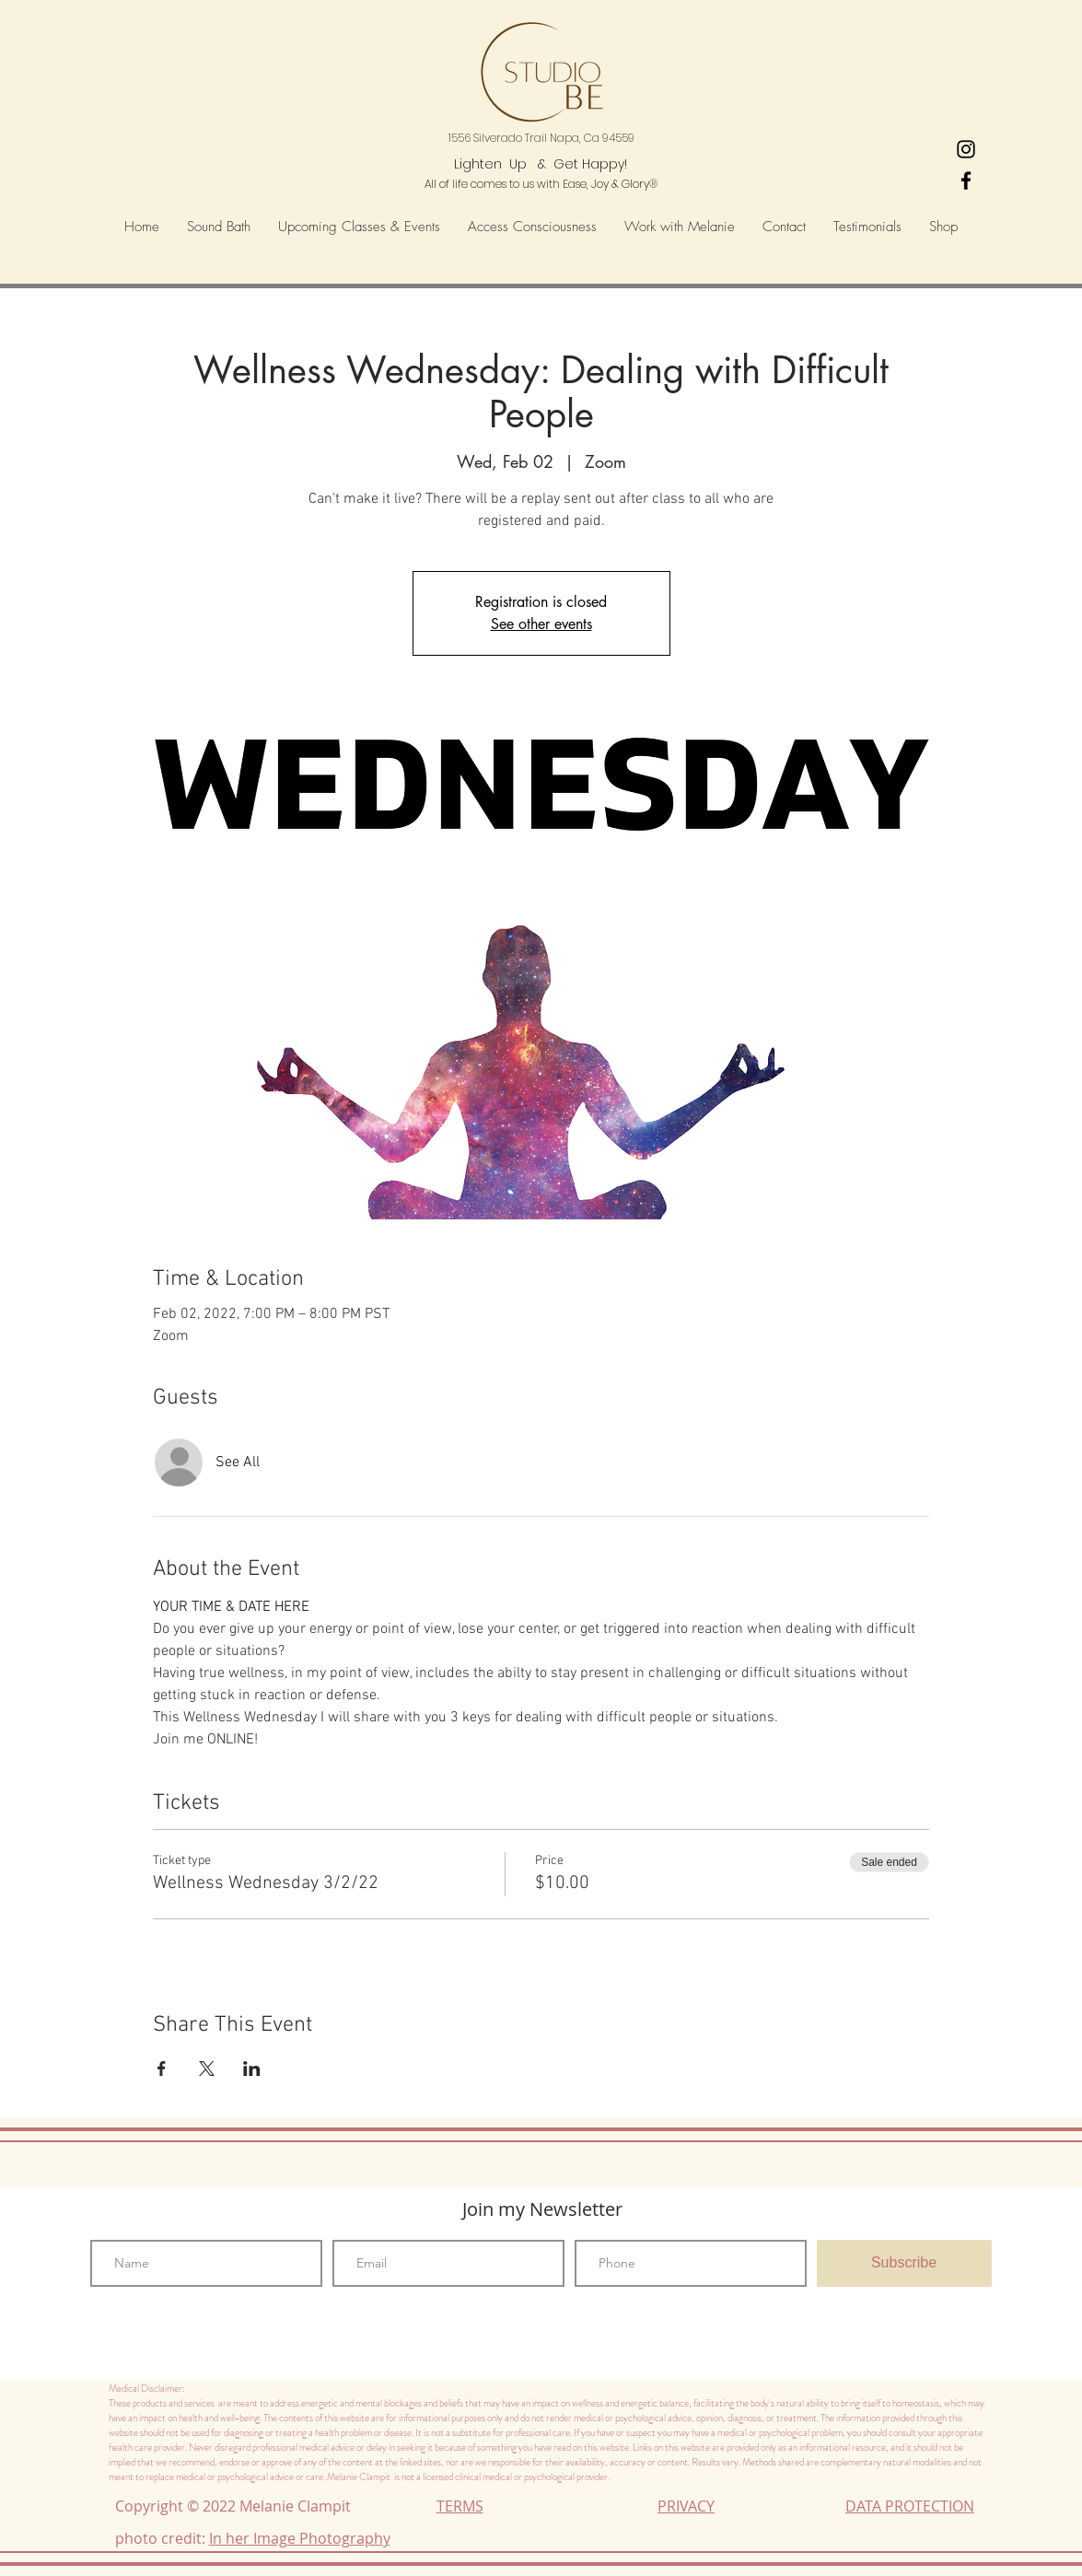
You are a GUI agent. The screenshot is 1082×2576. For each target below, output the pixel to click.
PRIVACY (686, 2506)
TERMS (459, 2506)
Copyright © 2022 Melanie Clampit (236, 2506)
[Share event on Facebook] (161, 2068)
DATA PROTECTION (909, 2506)
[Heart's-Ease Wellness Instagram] (966, 149)
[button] (532, 227)
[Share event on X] (206, 2068)
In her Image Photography (299, 2538)
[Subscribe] (904, 2263)
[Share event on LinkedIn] (252, 2068)
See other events (541, 624)
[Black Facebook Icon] (966, 180)
